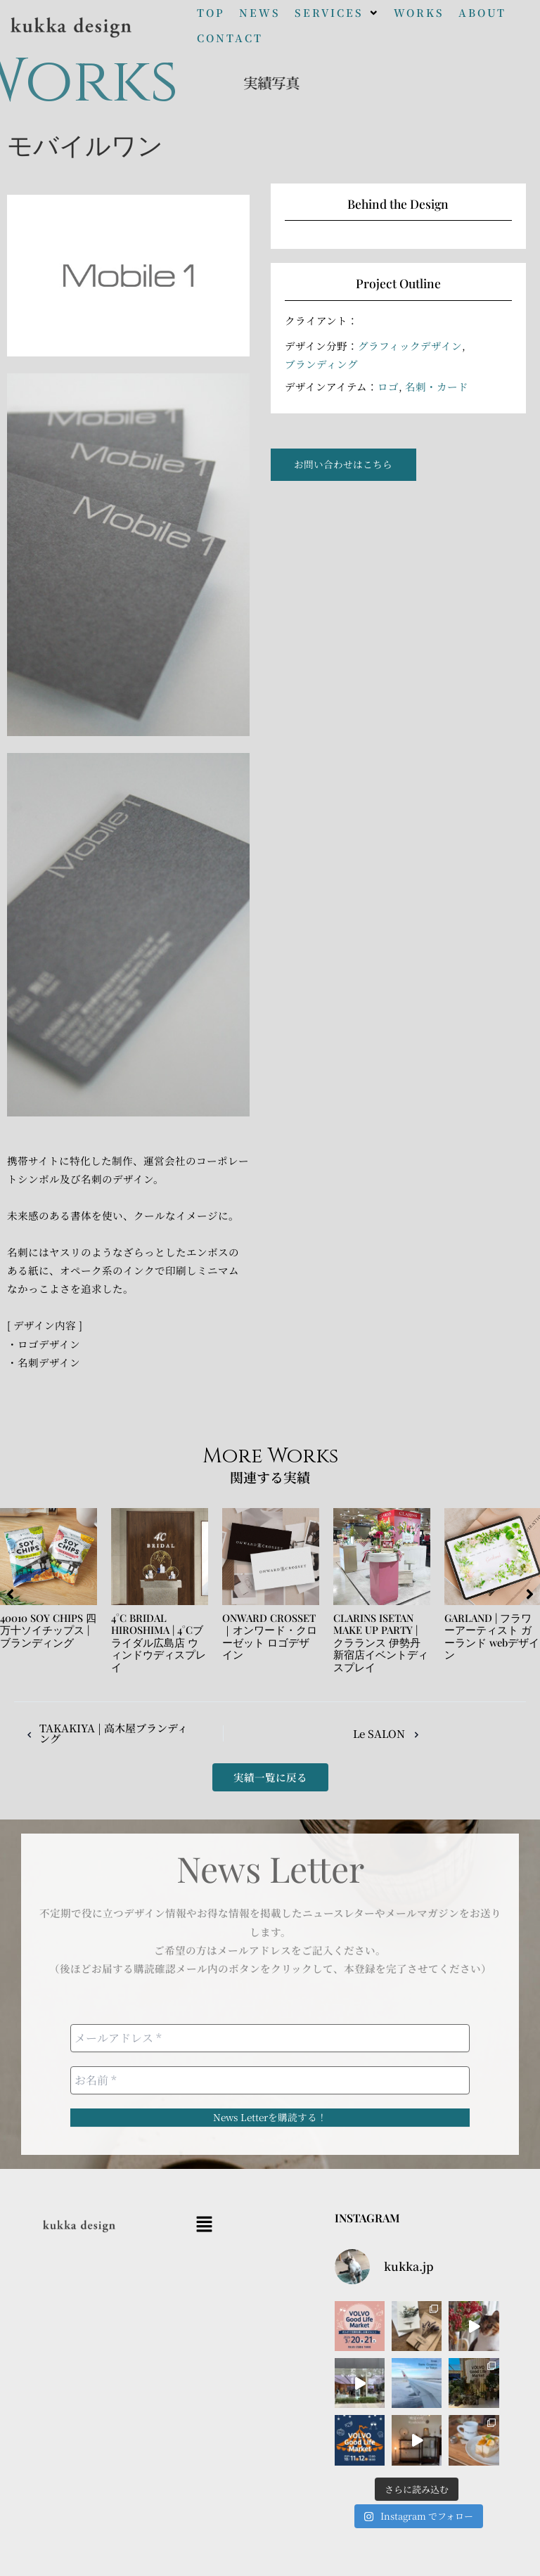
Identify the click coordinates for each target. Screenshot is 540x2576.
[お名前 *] (270, 2080)
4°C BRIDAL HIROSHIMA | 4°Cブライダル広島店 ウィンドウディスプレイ (158, 1642)
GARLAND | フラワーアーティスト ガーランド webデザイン (491, 1636)
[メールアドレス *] (270, 2038)
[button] (337, 12)
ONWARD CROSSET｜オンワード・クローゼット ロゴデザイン (269, 1636)
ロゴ (388, 386)
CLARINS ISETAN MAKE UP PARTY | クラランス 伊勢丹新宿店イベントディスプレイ (380, 1642)
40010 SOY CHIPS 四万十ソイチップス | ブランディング (48, 1630)
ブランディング (321, 363)
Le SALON (378, 1733)
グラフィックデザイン (410, 345)
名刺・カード (436, 386)
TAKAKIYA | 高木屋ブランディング (96, 1732)
